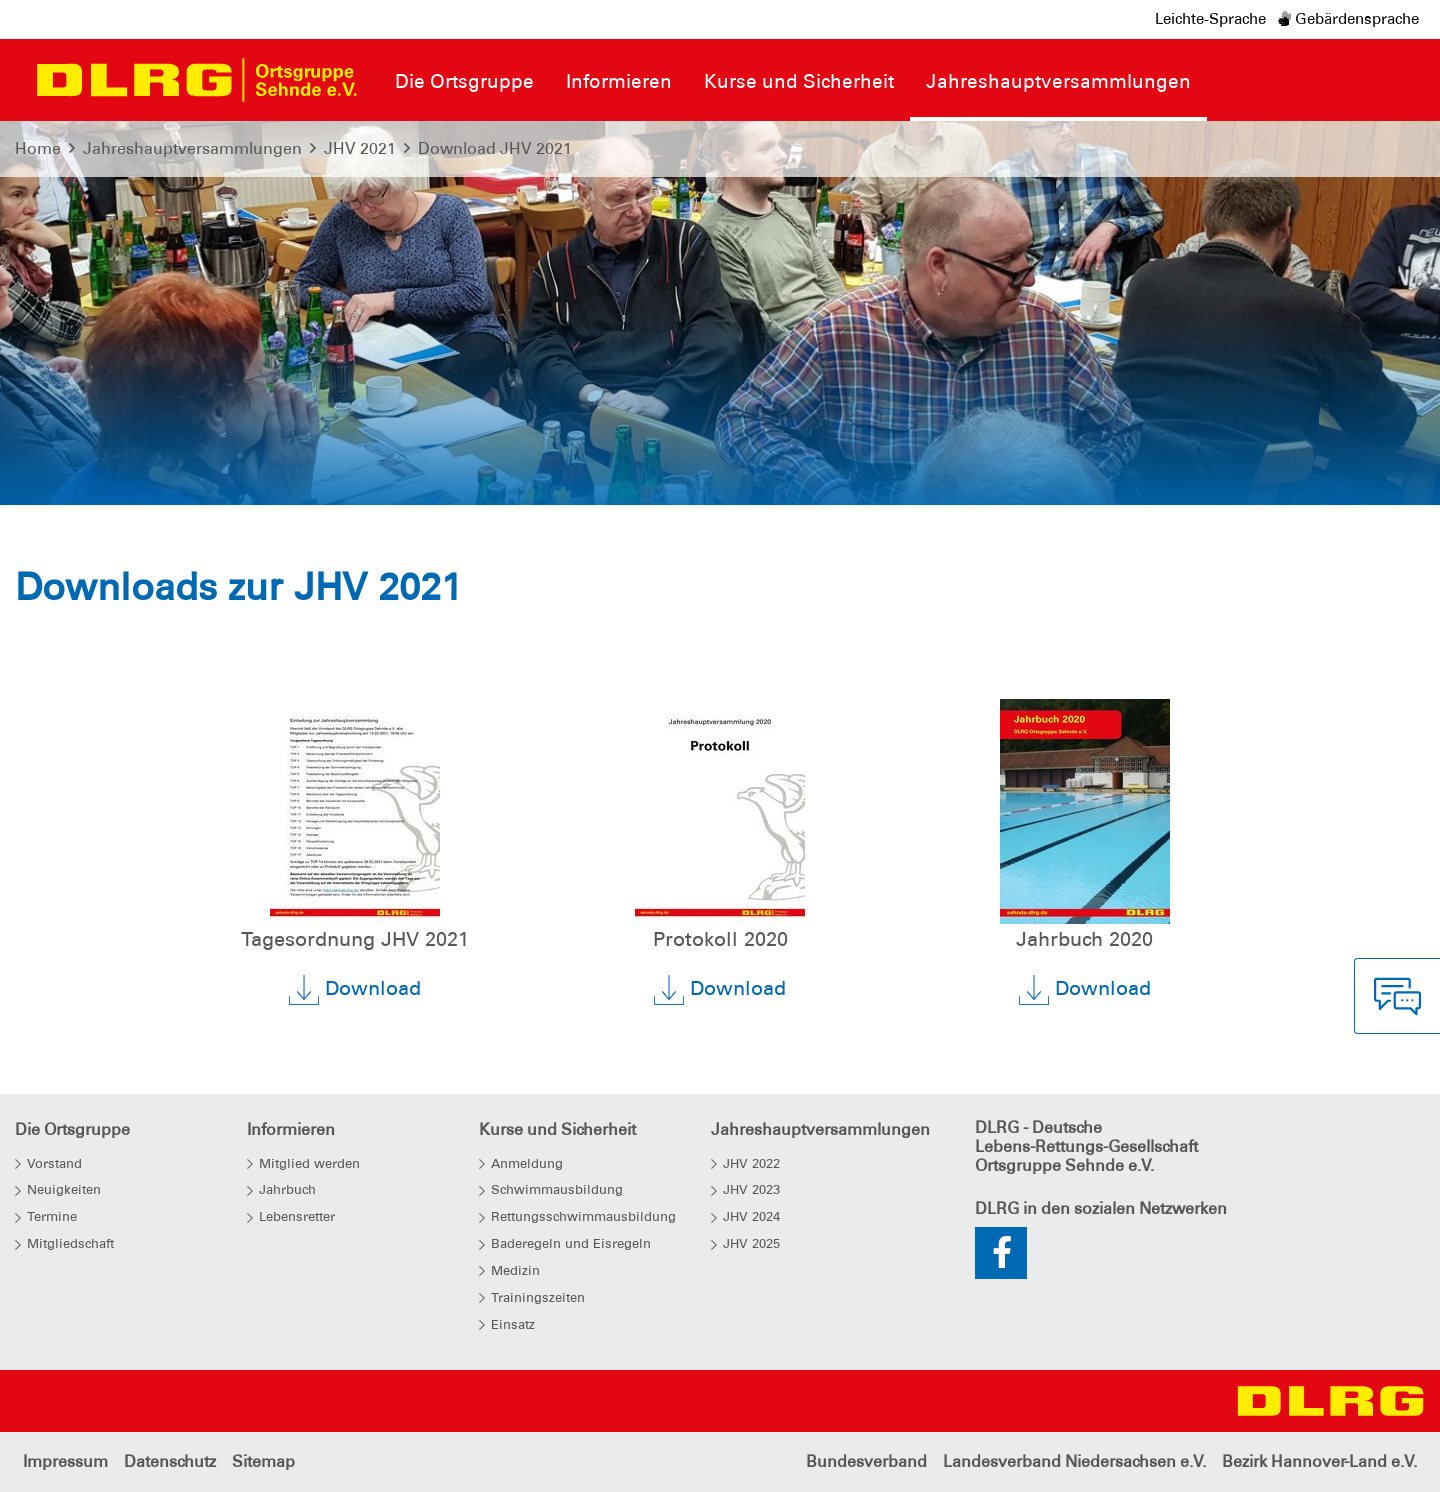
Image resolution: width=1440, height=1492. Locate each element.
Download (355, 990)
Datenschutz (170, 1461)
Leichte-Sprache (1210, 19)
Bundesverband (866, 1461)
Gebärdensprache (1348, 19)
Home (38, 148)
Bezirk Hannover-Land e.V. (1319, 1461)
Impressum (65, 1461)
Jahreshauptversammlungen (192, 148)
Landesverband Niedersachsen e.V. (1074, 1461)
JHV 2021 (360, 148)
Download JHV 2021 (495, 148)
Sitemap (263, 1461)
